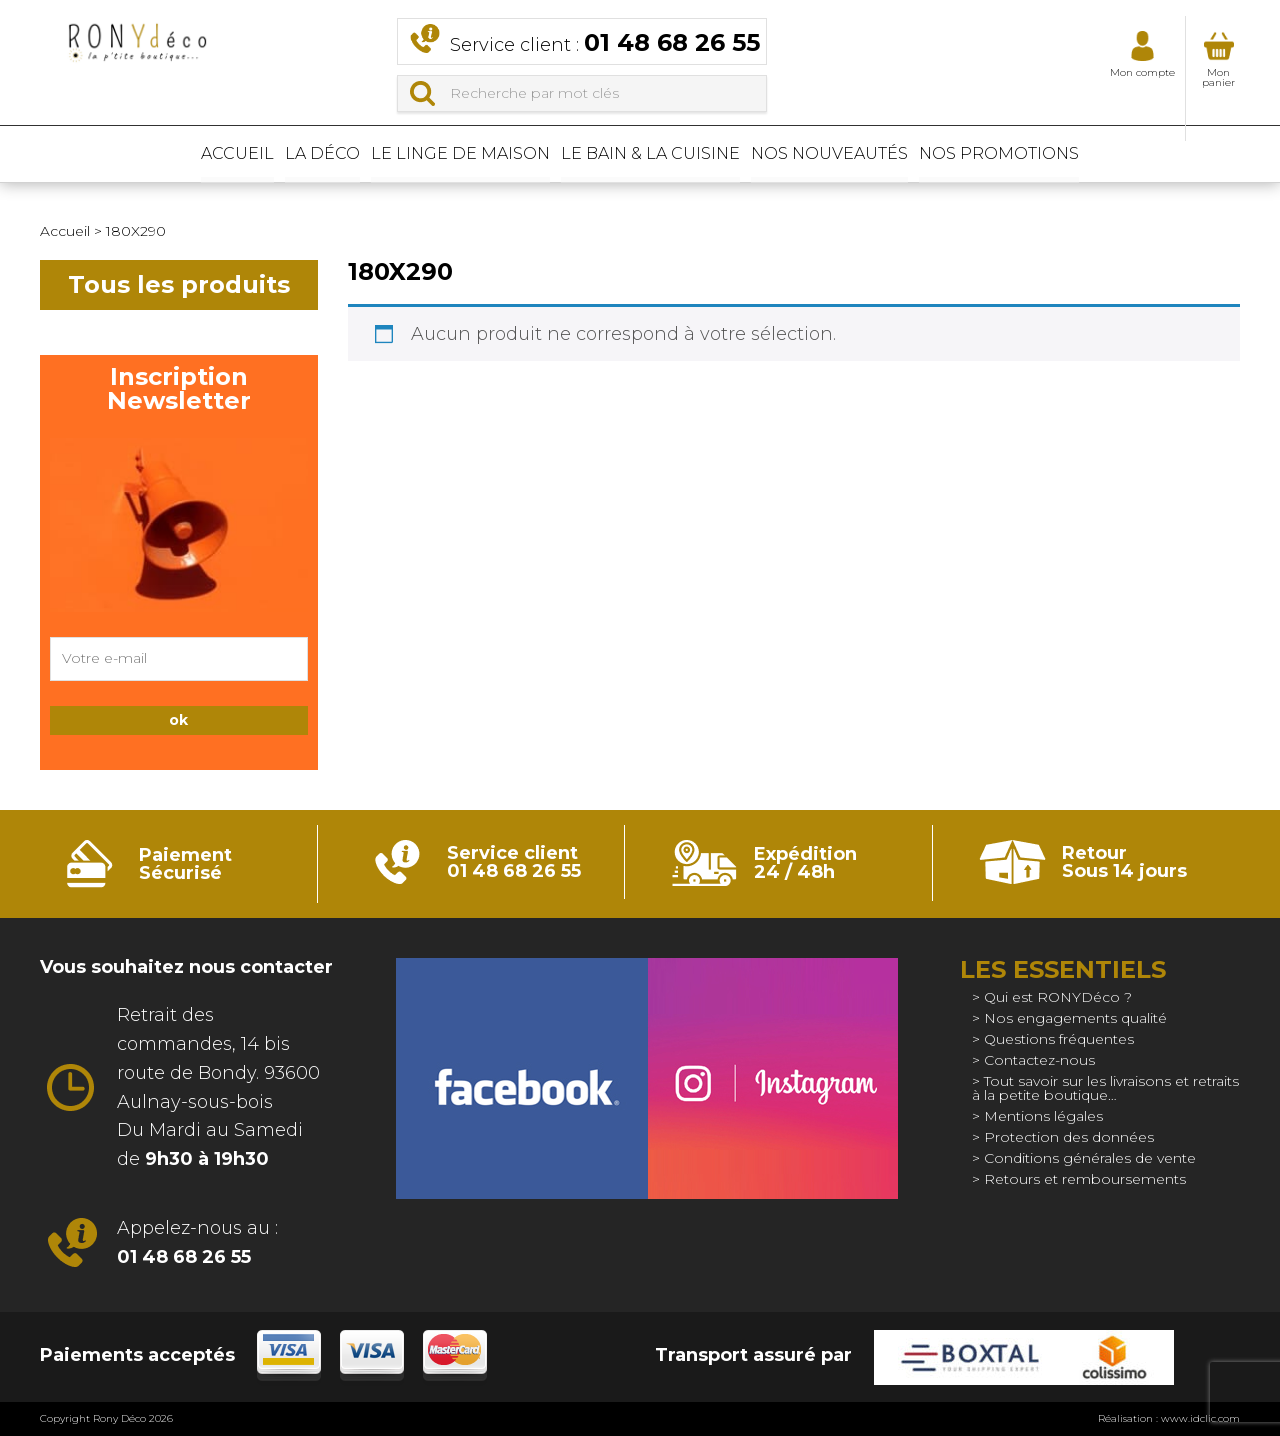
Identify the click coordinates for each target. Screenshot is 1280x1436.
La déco (264, 154)
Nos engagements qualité (1075, 1018)
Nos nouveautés (888, 154)
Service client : (605, 42)
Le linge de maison (441, 154)
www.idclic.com (1200, 1418)
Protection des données (1069, 1137)
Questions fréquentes (1059, 1039)
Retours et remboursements (1085, 1179)
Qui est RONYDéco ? (1058, 997)
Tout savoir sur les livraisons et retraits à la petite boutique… (1105, 1088)
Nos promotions (1097, 154)
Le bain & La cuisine (670, 154)
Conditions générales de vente (1090, 1158)
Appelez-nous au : (197, 1242)
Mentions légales (1043, 1116)
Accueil (140, 154)
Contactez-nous (1039, 1060)
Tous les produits (179, 284)
